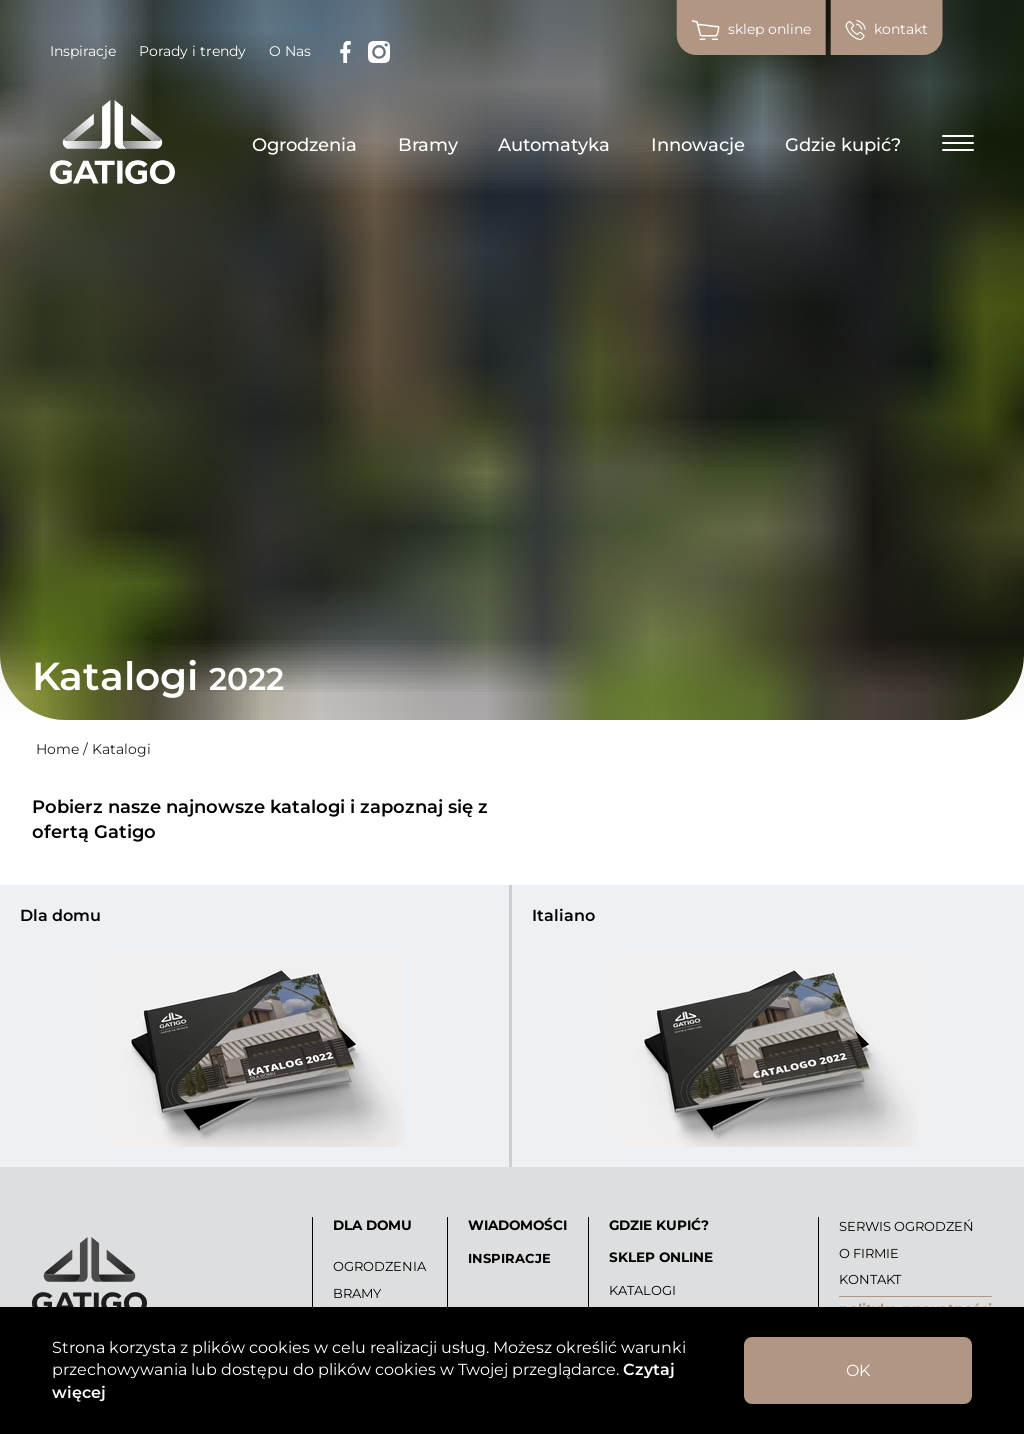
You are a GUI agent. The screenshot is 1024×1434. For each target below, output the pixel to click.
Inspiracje (83, 51)
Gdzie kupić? (843, 145)
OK (858, 1370)
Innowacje (698, 145)
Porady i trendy (192, 51)
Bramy (428, 145)
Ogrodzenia (304, 145)
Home (57, 749)
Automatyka (554, 145)
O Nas (290, 51)
